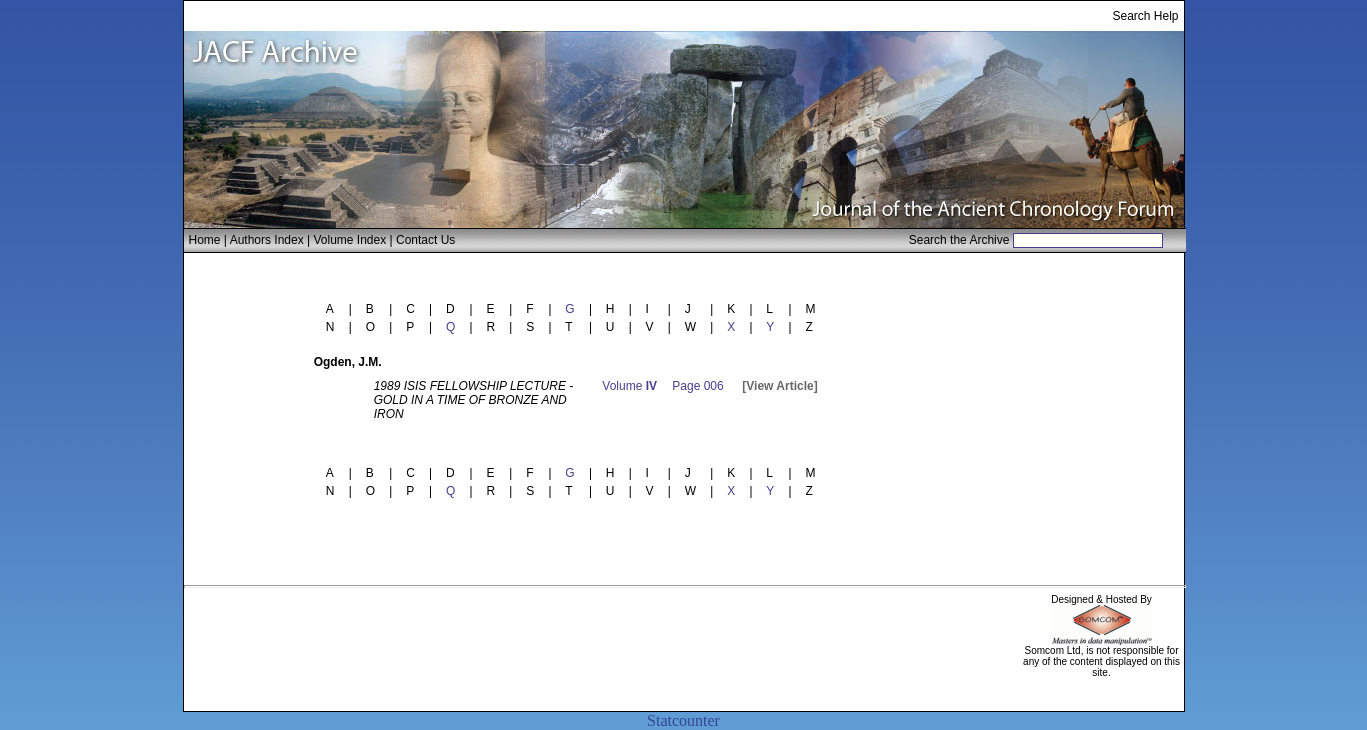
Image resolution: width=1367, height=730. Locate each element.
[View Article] (779, 386)
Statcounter (683, 720)
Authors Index (267, 240)
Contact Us (425, 240)
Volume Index (349, 240)
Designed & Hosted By (1101, 599)
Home (205, 240)
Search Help (1145, 16)
